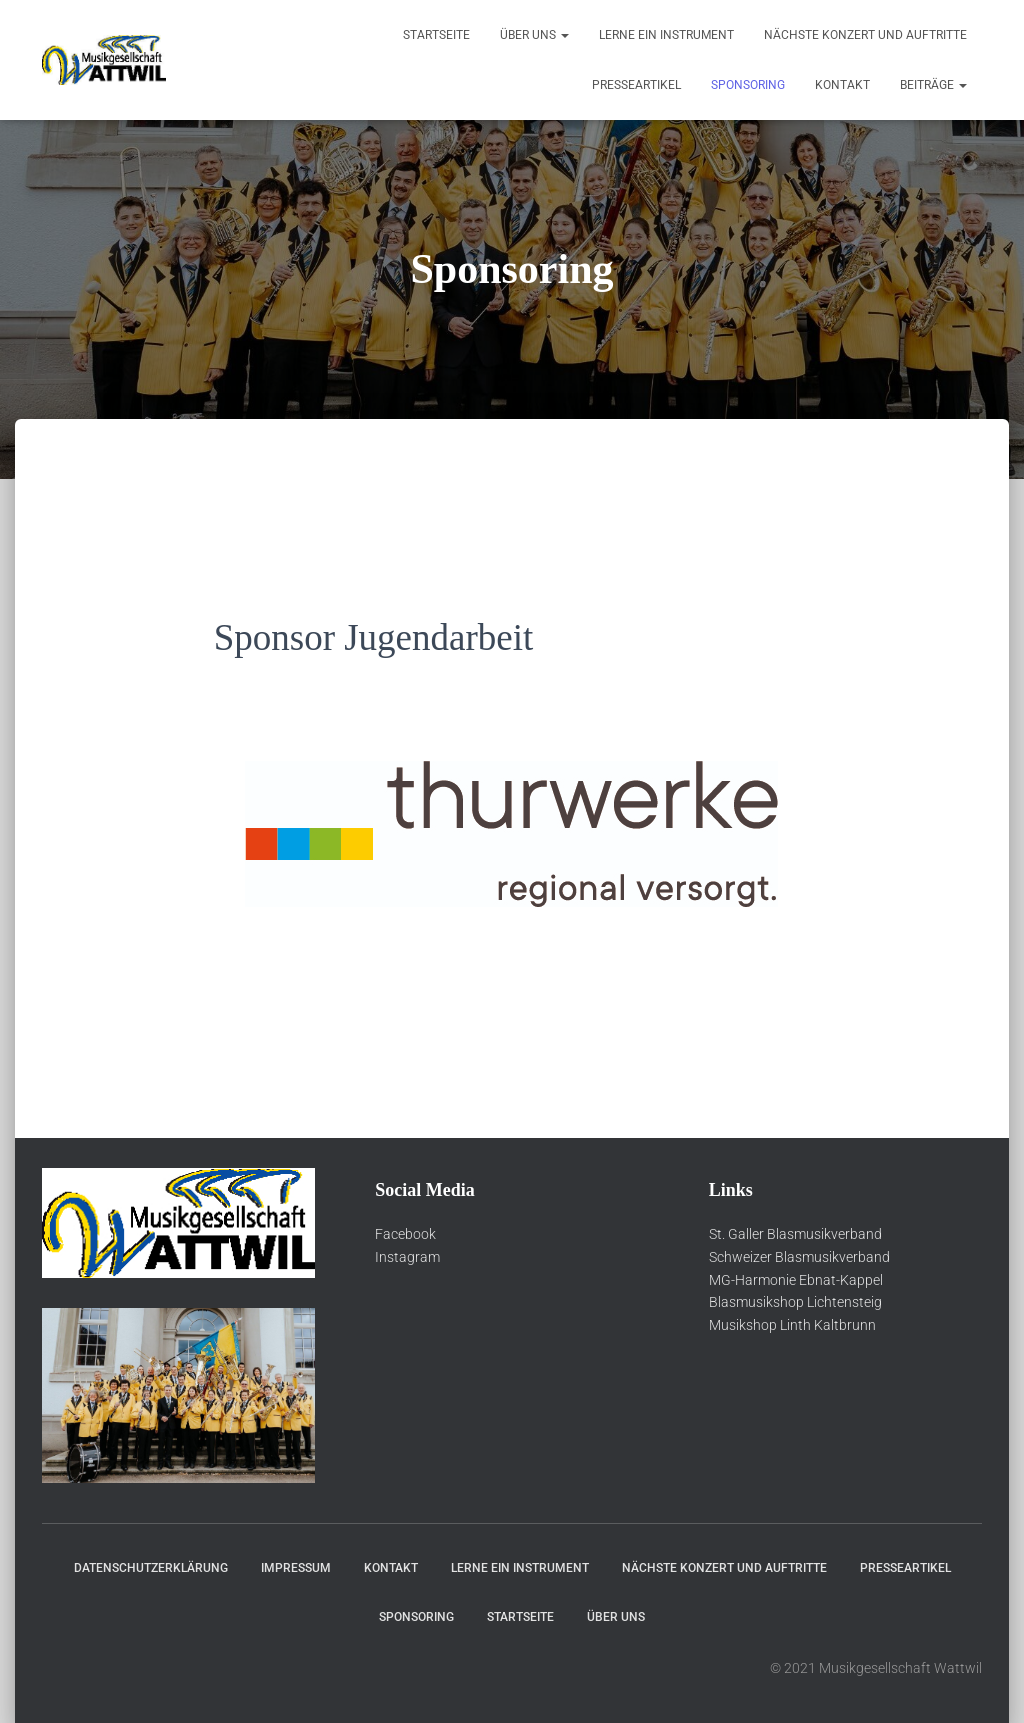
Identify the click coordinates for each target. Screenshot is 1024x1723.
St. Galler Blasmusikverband (795, 1234)
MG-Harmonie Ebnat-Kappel (796, 1280)
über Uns (534, 35)
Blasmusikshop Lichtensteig (795, 1302)
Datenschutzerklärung (151, 1568)
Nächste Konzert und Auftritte (865, 35)
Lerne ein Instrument (666, 35)
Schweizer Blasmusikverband (799, 1257)
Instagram (407, 1257)
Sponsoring (748, 85)
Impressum (296, 1568)
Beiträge (933, 85)
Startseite (436, 35)
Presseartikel (636, 85)
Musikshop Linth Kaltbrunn (792, 1325)
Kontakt (842, 85)
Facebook (405, 1234)
